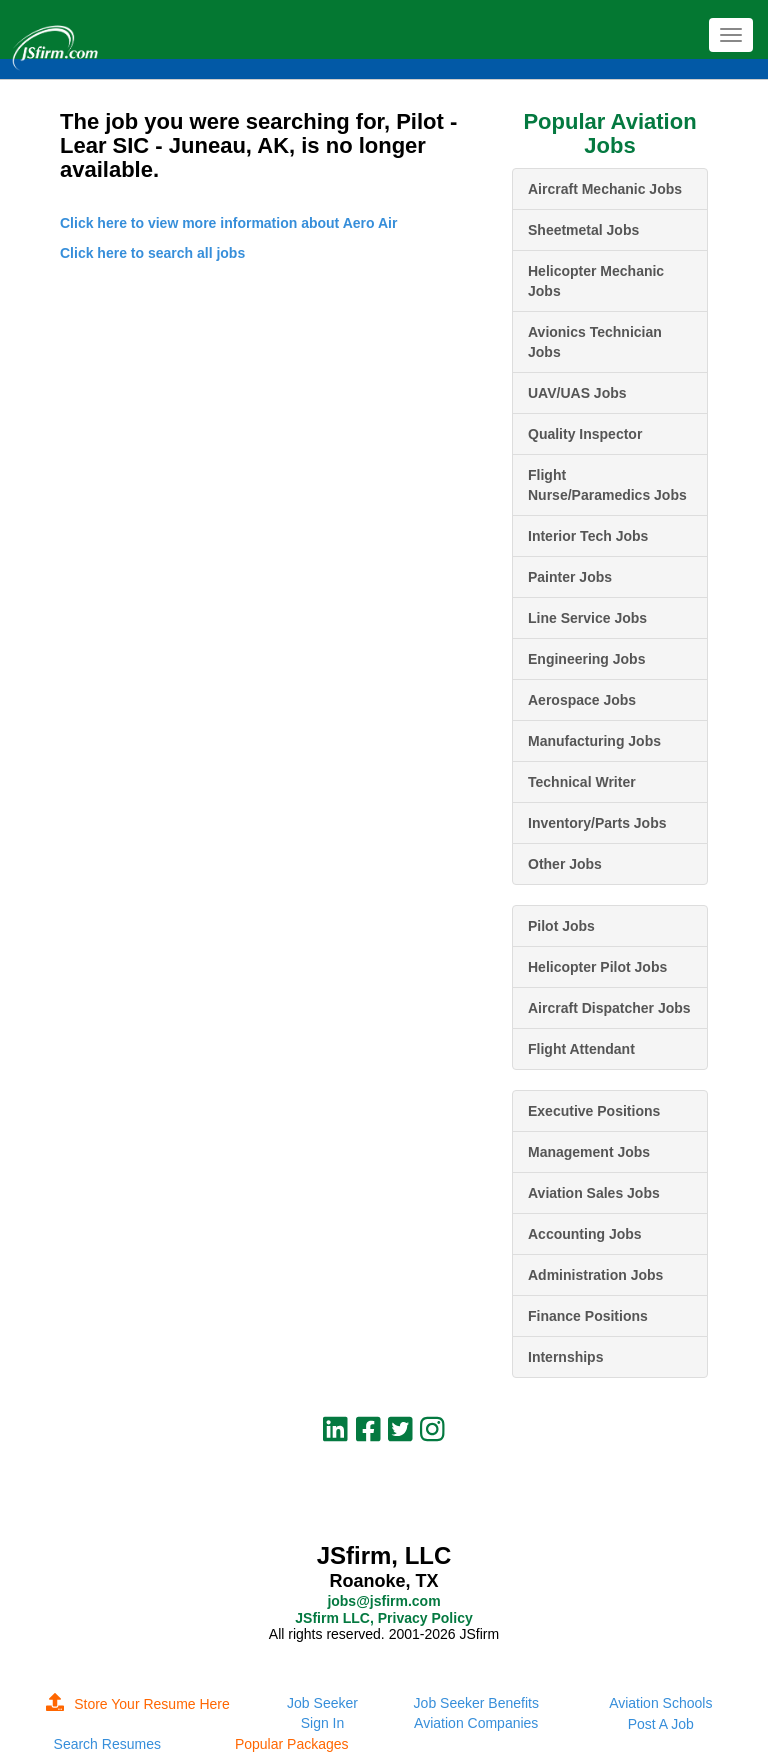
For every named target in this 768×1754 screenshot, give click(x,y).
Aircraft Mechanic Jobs (605, 189)
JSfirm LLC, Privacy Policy (383, 1618)
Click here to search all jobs (152, 253)
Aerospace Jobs (582, 700)
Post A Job (661, 1724)
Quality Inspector (585, 434)
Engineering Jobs (586, 659)
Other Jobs (565, 864)
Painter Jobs (570, 577)
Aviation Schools (660, 1703)
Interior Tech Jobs (588, 536)
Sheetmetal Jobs (583, 230)
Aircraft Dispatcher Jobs (609, 1008)
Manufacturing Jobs (594, 741)
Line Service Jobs (587, 618)
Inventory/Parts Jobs (597, 823)
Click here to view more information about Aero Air (228, 223)
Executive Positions (594, 1111)
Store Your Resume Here (138, 1704)
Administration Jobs (595, 1275)
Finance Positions (588, 1316)
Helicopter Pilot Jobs (597, 967)
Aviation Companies (476, 1723)
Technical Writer (582, 782)
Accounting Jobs (585, 1234)
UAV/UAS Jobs (577, 393)
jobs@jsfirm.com (383, 1601)
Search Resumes (107, 1744)
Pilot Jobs (561, 926)
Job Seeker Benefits (476, 1703)
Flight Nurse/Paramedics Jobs (607, 485)
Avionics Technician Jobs (595, 342)
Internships (565, 1357)
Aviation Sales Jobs (594, 1193)
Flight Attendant (581, 1049)
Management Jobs (589, 1152)
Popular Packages (292, 1744)
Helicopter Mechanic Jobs (596, 281)
